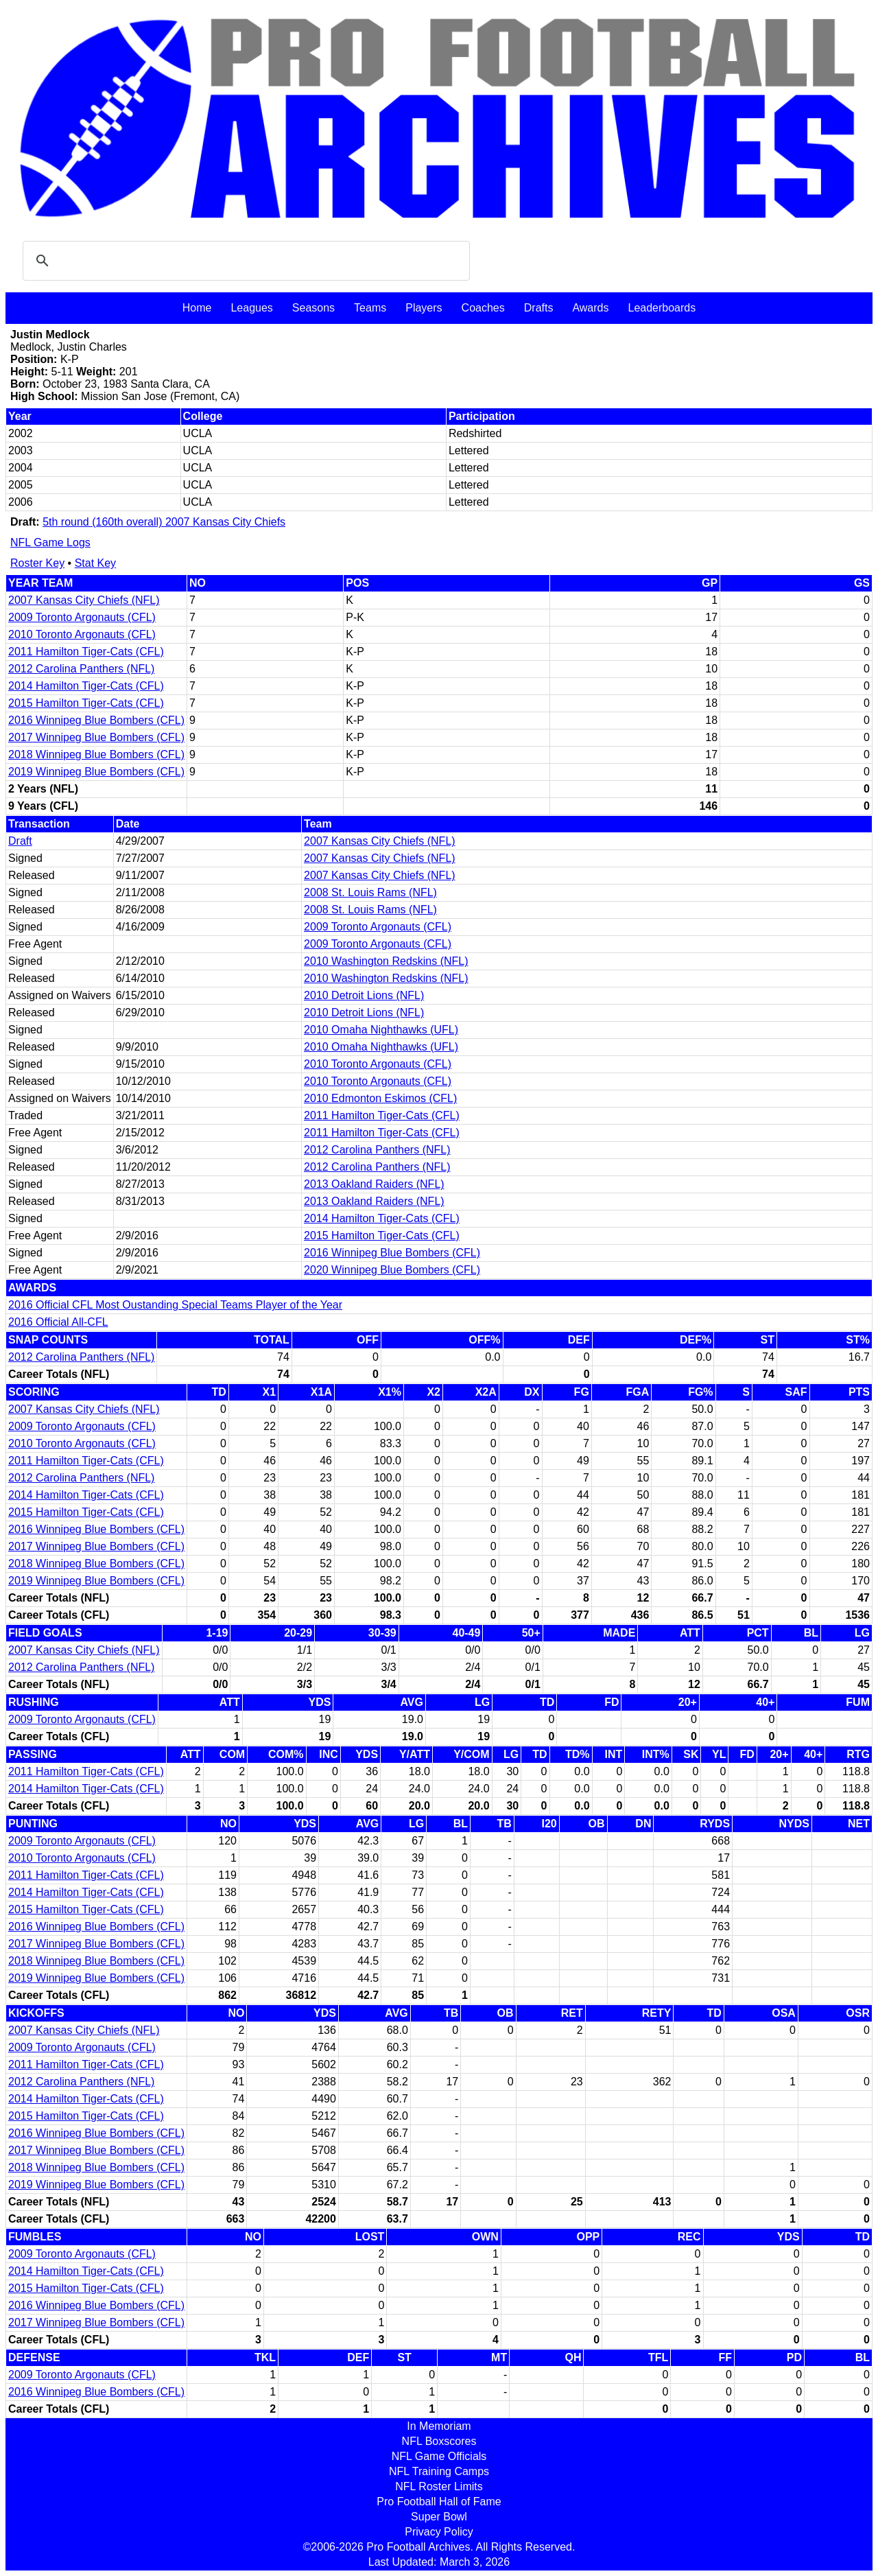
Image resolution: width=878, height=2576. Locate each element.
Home (197, 308)
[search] (244, 261)
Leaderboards (662, 308)
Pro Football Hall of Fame (439, 2501)
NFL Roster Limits (438, 2486)
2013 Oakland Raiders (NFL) (374, 1184)
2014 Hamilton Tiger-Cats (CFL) (86, 686)
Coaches (483, 308)
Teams (370, 308)
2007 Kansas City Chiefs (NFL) (84, 600)
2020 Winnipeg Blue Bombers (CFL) (392, 1270)
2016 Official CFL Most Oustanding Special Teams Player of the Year (175, 1305)
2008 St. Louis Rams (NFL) (370, 892)
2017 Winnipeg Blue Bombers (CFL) (96, 737)
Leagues (251, 308)
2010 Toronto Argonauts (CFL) (82, 634)
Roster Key (37, 563)
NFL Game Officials (439, 2456)
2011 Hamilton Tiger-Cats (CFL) (86, 651)
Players (423, 308)
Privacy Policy (439, 2532)
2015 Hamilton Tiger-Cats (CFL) (86, 703)
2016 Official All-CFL (58, 1322)
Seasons (313, 308)
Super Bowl (439, 2516)
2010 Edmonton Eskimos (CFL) (380, 1098)
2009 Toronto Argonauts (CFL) (82, 617)
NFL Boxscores (439, 2441)
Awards (590, 308)
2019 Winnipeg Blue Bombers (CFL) (96, 771)
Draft (20, 841)
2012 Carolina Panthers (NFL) (81, 669)
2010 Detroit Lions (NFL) (364, 995)
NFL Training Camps (439, 2471)
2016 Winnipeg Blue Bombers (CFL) (96, 720)
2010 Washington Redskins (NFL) (386, 961)
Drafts (539, 308)
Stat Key (95, 563)
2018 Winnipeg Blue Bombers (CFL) (96, 754)
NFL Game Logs (50, 542)
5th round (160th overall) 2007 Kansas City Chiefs (164, 522)
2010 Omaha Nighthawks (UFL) (381, 1029)
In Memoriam (439, 2426)
